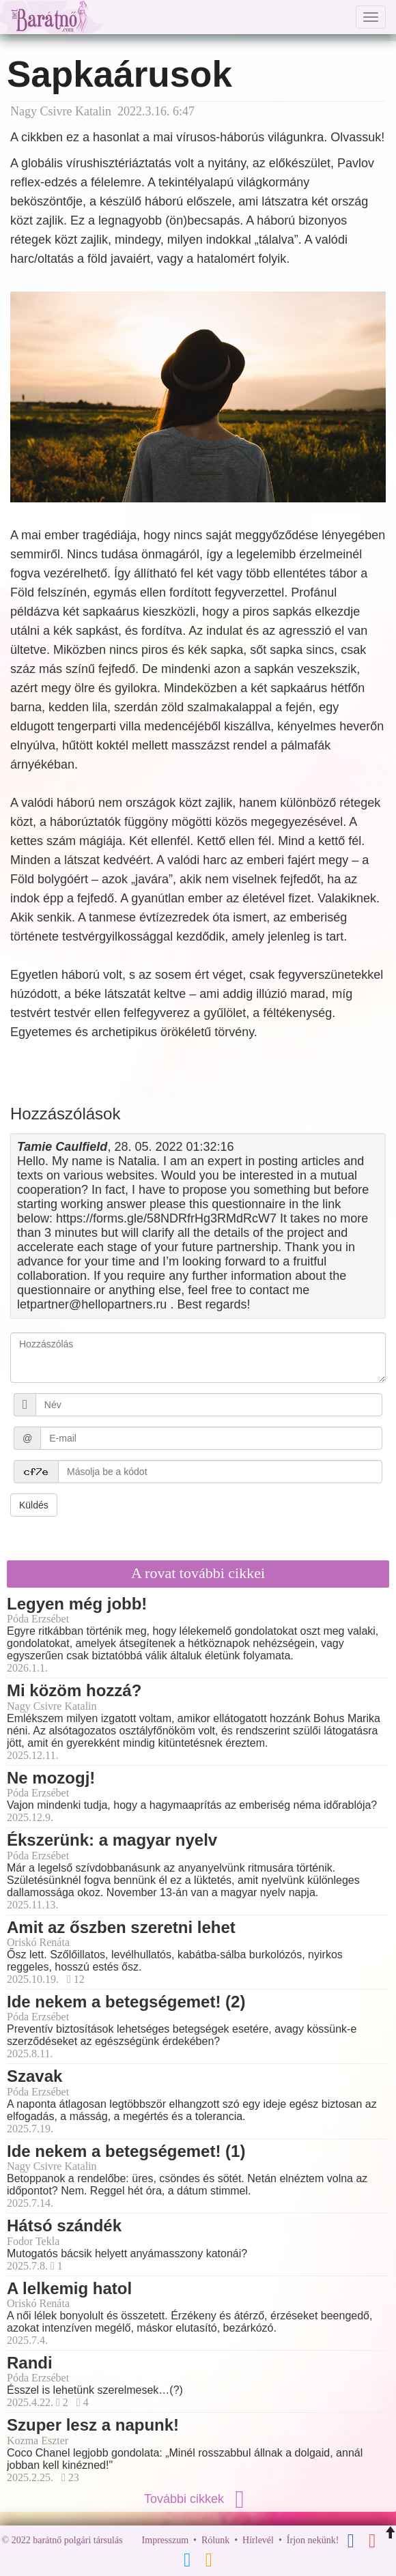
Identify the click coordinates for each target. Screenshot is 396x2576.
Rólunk (215, 2540)
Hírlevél (258, 2540)
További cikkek (198, 2499)
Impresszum (165, 2540)
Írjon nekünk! (313, 2540)
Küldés (33, 1505)
